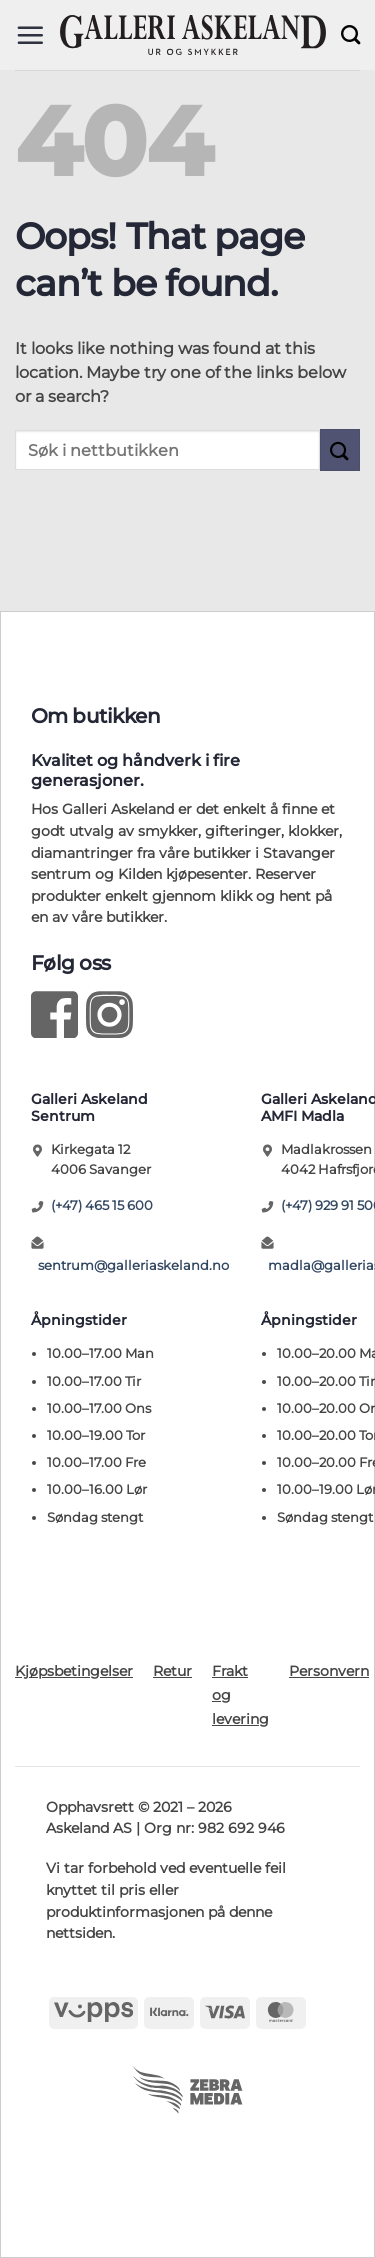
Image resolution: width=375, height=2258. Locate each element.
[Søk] (350, 34)
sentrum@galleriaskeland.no (133, 1265)
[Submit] (340, 449)
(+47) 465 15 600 (102, 1205)
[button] (30, 35)
